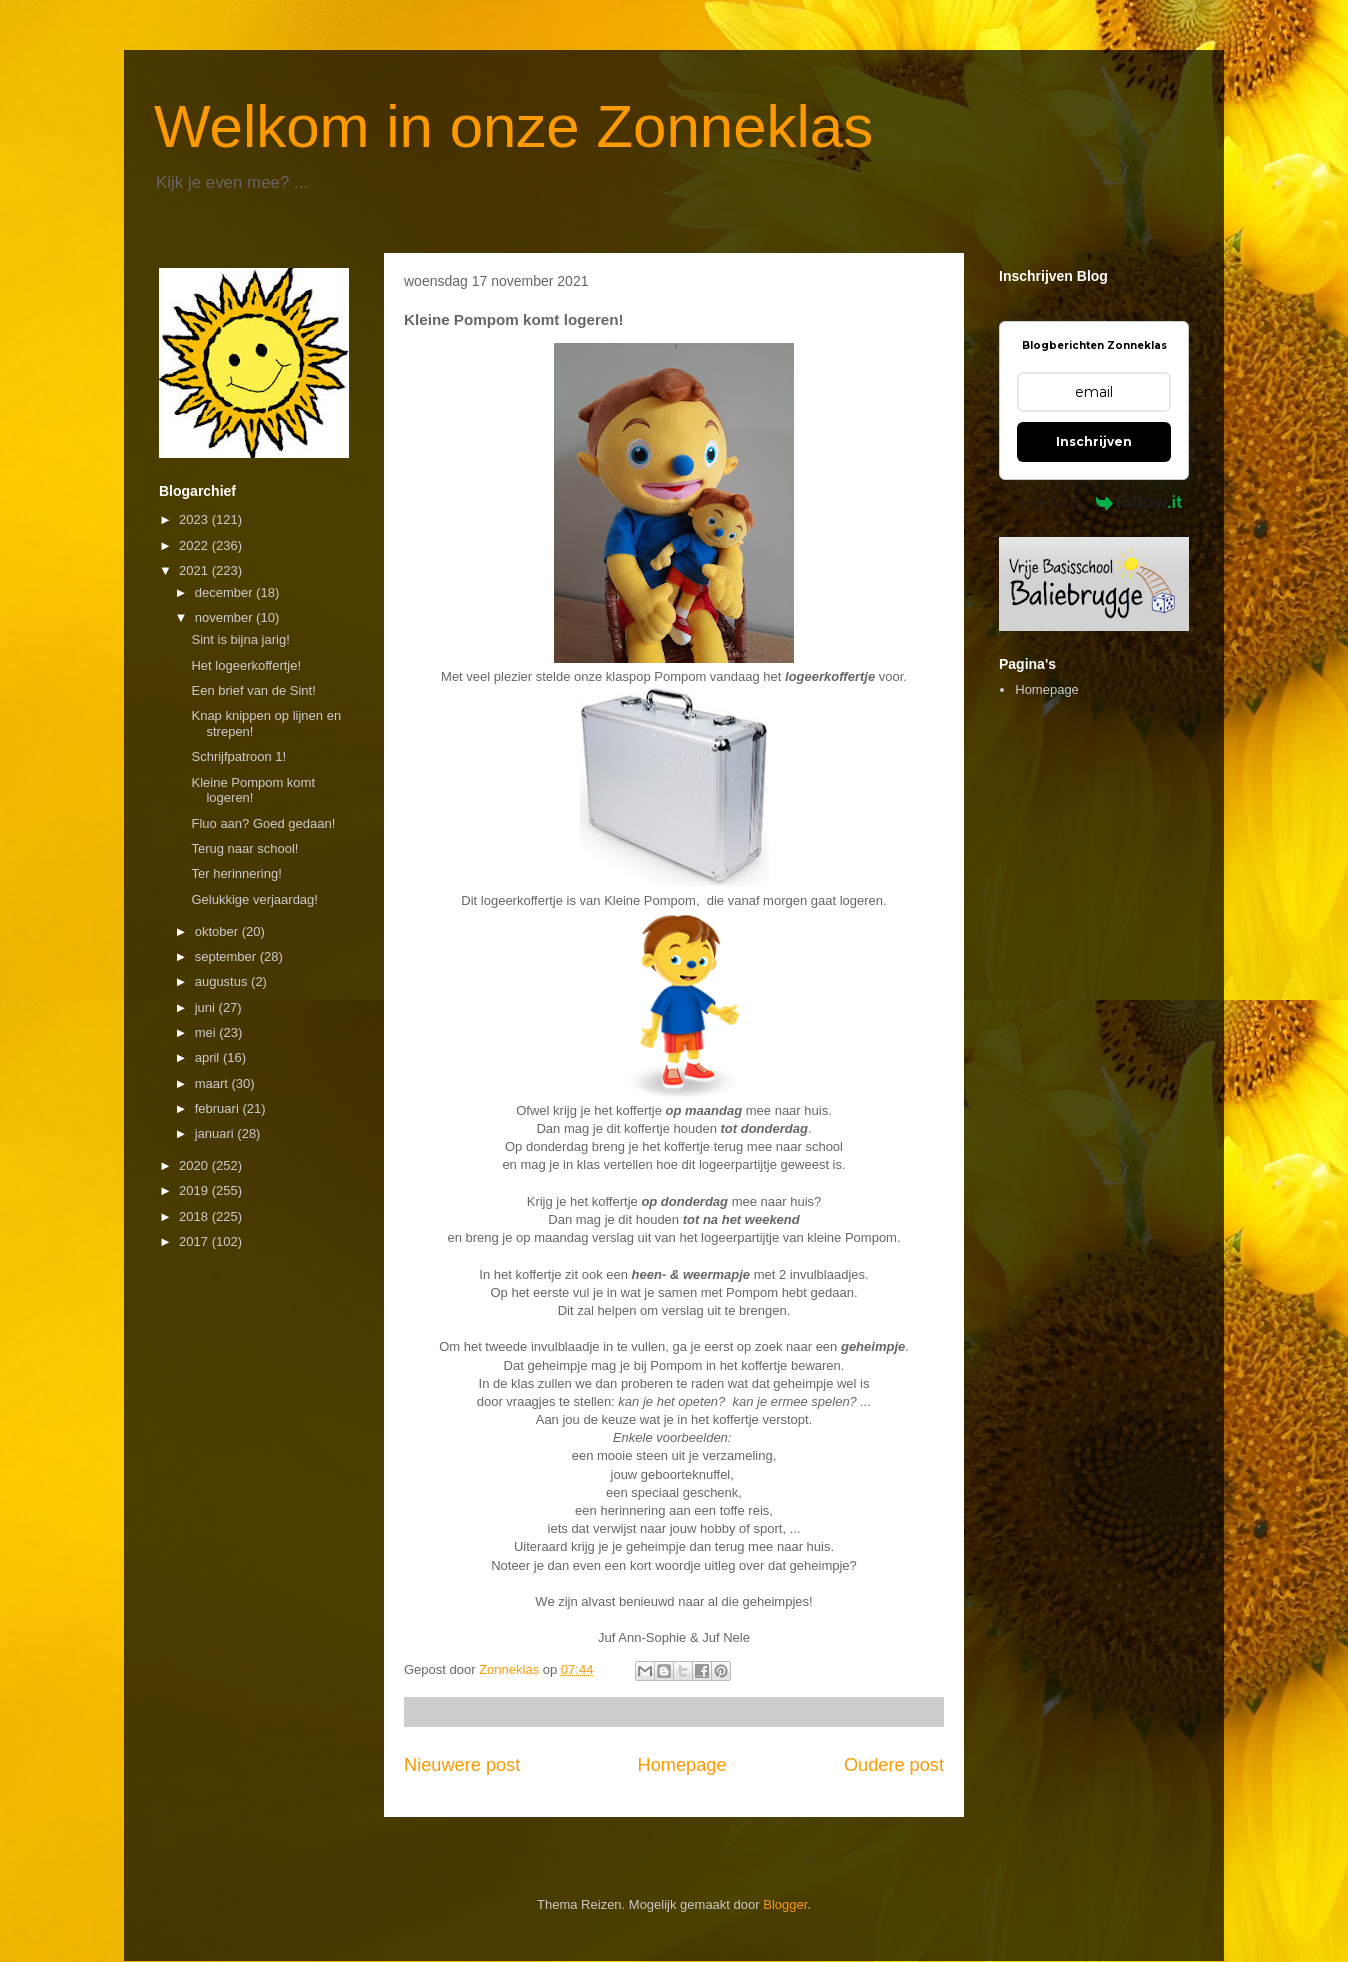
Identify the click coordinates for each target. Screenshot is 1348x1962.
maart (213, 1083)
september (227, 956)
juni (207, 1007)
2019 (195, 1190)
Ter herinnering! (236, 873)
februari (219, 1108)
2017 (195, 1241)
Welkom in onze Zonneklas (513, 126)
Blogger (785, 1904)
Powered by (1094, 502)
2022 (195, 545)
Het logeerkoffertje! (246, 665)
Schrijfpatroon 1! (238, 756)
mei (207, 1032)
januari (216, 1133)
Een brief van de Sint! (253, 690)
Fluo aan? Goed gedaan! (263, 823)
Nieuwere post (462, 1765)
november (225, 617)
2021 (195, 570)
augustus (223, 981)
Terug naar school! (244, 848)
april (209, 1057)
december (225, 592)
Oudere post (894, 1765)
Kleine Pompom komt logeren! (253, 790)
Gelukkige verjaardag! (254, 899)
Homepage (682, 1765)
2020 (195, 1165)
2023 (195, 519)
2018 (195, 1216)
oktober (218, 931)
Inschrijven (1094, 441)
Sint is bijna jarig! (240, 639)
